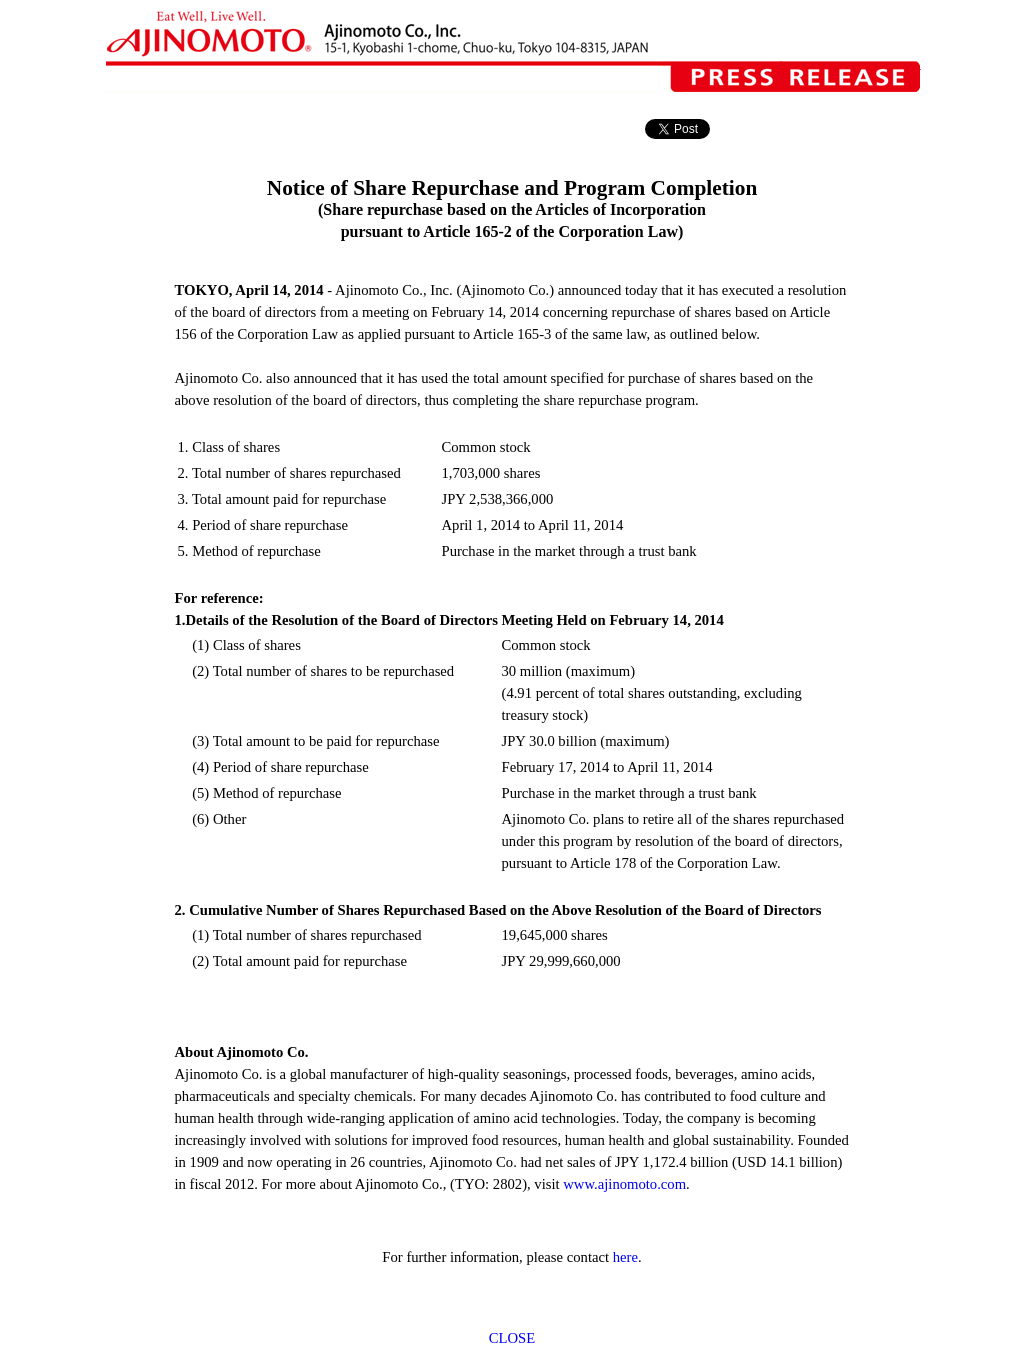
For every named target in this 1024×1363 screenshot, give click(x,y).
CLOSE (512, 1338)
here (625, 1257)
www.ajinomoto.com (624, 1184)
